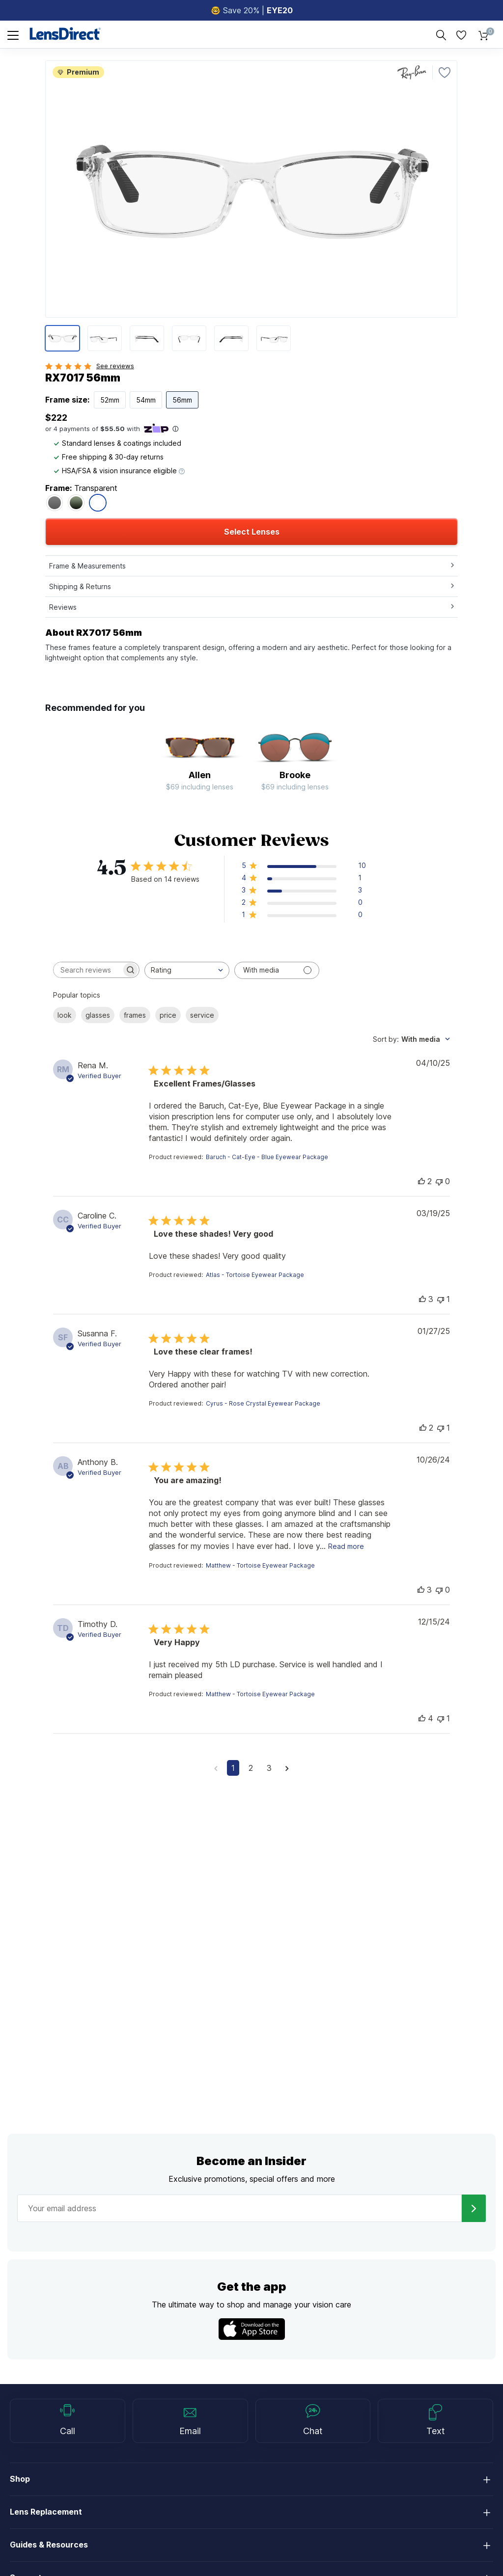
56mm (182, 400)
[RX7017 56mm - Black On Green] (76, 503)
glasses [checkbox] (97, 1015)
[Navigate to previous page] (216, 1768)
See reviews (115, 365)
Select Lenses (251, 532)
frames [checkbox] (135, 1015)
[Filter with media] (276, 970)
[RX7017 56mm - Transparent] (98, 503)
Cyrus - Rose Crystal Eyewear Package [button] (263, 1403)
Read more (346, 1546)
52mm (109, 400)
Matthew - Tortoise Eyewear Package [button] (260, 1565)
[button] (304, 867)
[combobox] (186, 970)
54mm (146, 400)
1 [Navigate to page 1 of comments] (233, 1768)
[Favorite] (444, 72)
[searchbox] (87, 969)
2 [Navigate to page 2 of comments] (251, 1768)
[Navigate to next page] (287, 1768)
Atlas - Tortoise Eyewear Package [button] (255, 1274)
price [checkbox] (168, 1015)
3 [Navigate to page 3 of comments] (269, 1768)
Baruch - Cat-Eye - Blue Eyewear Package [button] (267, 1157)
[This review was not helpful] (439, 1181)
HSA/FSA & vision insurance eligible (119, 470)
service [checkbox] (202, 1015)
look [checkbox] (64, 1015)
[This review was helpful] (421, 1181)
